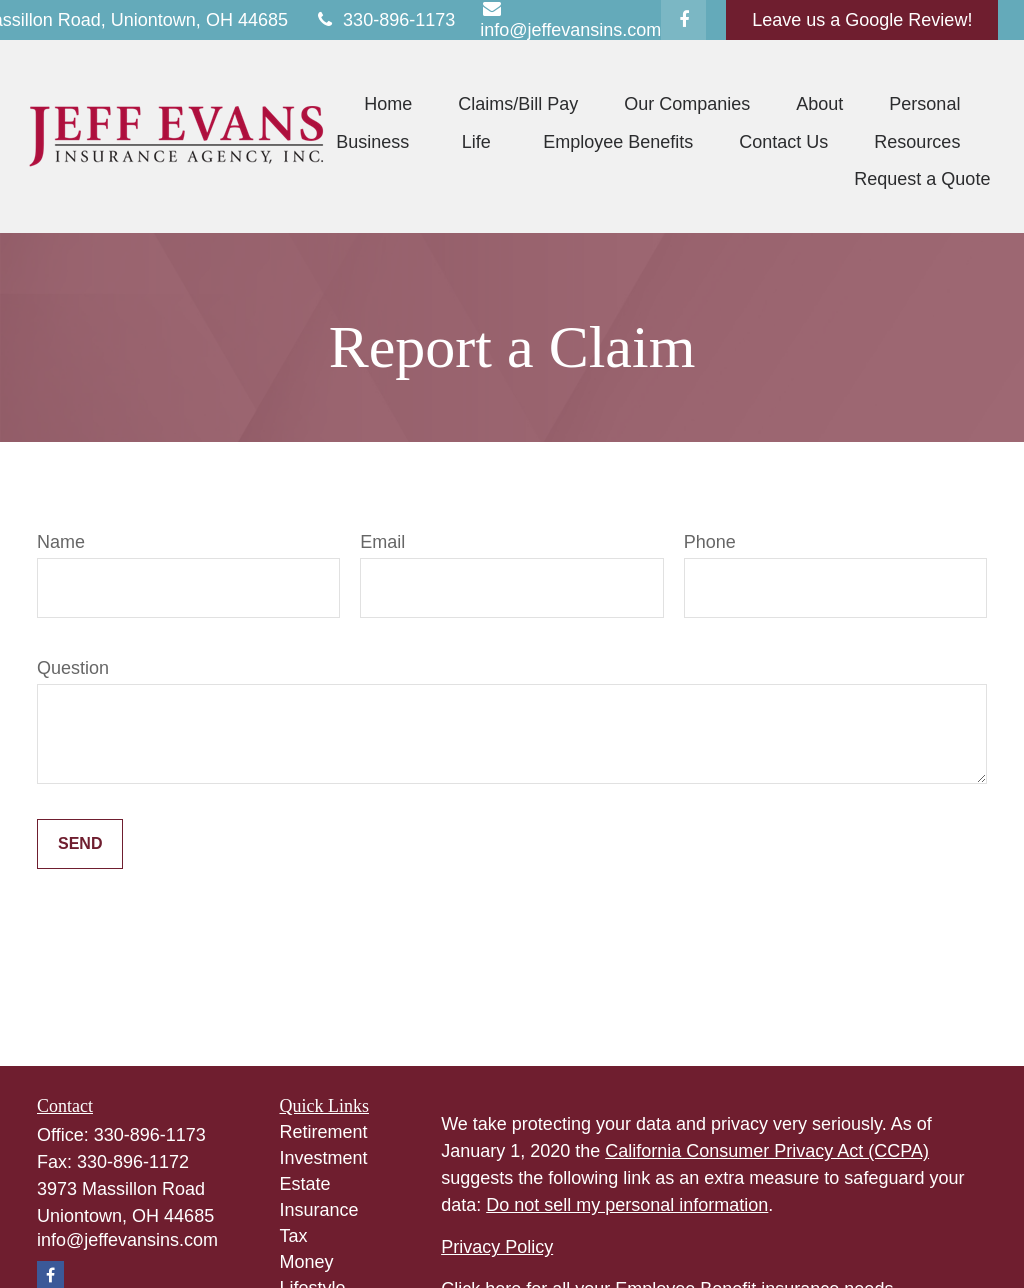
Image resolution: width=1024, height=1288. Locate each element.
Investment (324, 1158)
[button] (388, 104)
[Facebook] (683, 20)
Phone (710, 542)
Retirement (324, 1132)
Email (382, 542)
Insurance (319, 1210)
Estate (305, 1184)
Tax (294, 1236)
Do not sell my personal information (627, 1205)
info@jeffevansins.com (127, 1240)
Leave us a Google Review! (862, 20)
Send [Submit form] (80, 843)
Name (61, 542)
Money (307, 1262)
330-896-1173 (384, 20)
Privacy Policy (497, 1247)
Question (73, 668)
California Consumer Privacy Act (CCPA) (767, 1151)
